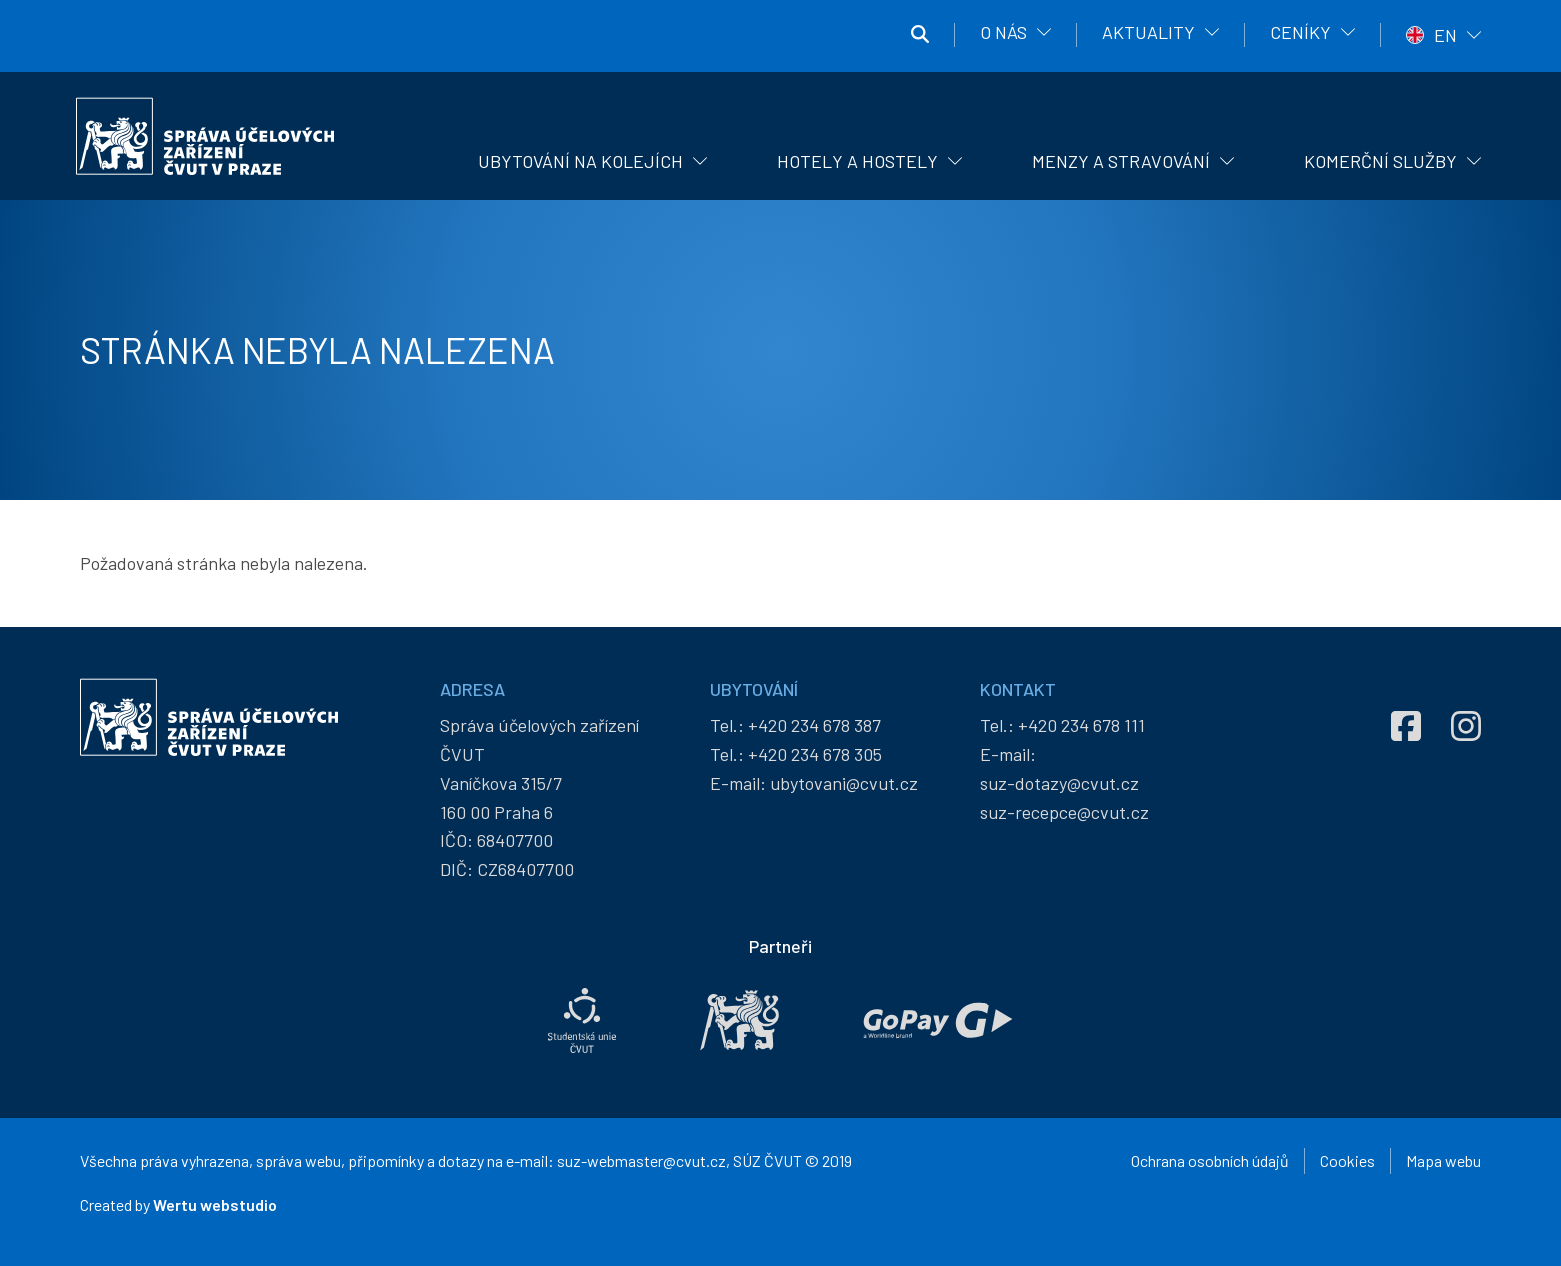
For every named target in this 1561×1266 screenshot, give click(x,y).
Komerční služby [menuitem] (1380, 161)
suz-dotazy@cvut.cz (1059, 783)
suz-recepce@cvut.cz (1064, 812)
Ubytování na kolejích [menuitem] (580, 161)
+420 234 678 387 (814, 725)
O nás (1003, 32)
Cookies (1347, 1160)
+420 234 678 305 (815, 754)
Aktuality (1148, 32)
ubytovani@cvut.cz (844, 783)
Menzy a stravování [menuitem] (1121, 161)
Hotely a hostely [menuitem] (857, 161)
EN (1445, 35)
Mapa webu (1443, 1160)
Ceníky (1300, 32)
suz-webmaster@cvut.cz (641, 1160)
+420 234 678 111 (1081, 725)
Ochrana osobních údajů (1210, 1160)
